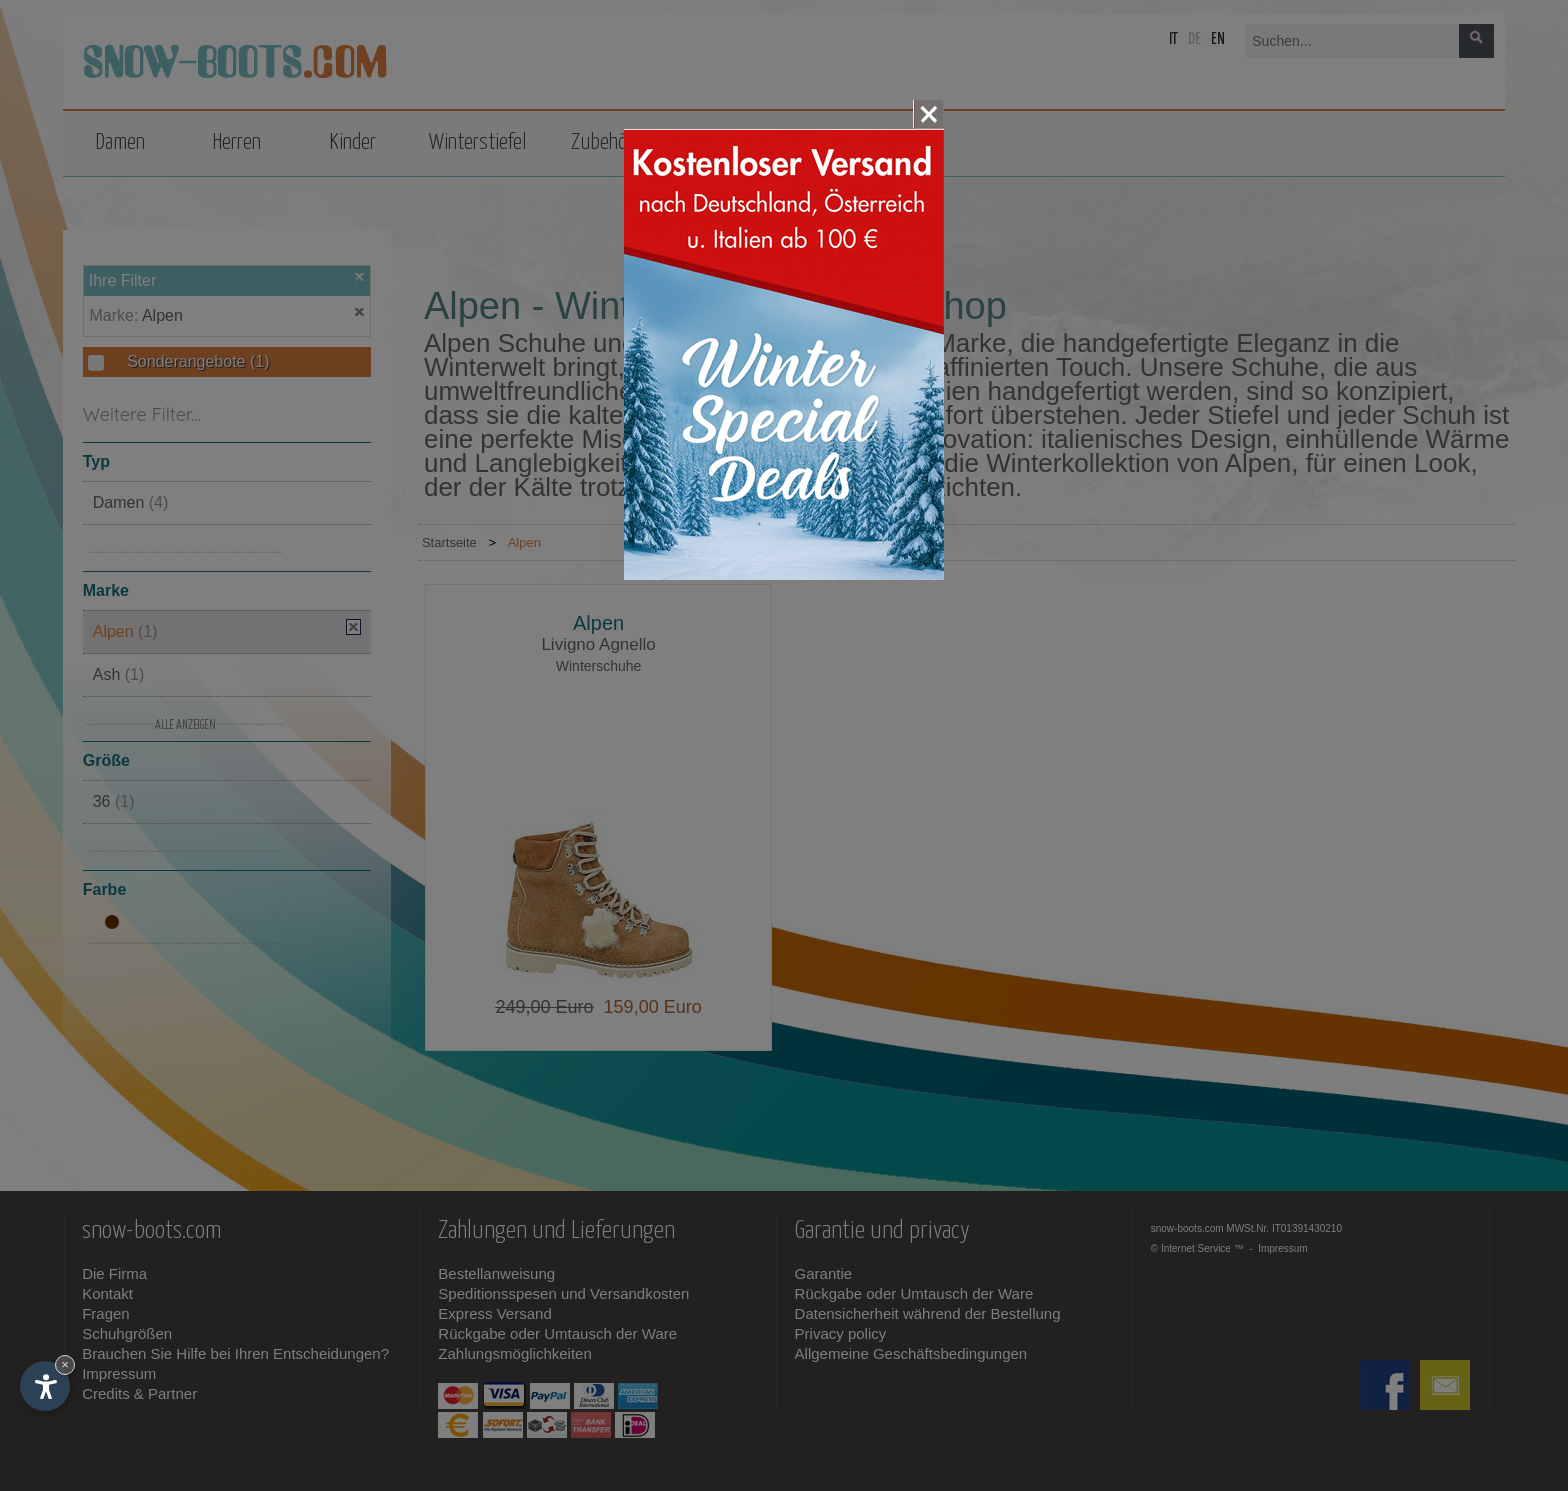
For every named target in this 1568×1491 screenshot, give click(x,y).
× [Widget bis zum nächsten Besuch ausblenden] (65, 1364)
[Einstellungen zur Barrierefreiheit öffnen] (45, 1386)
